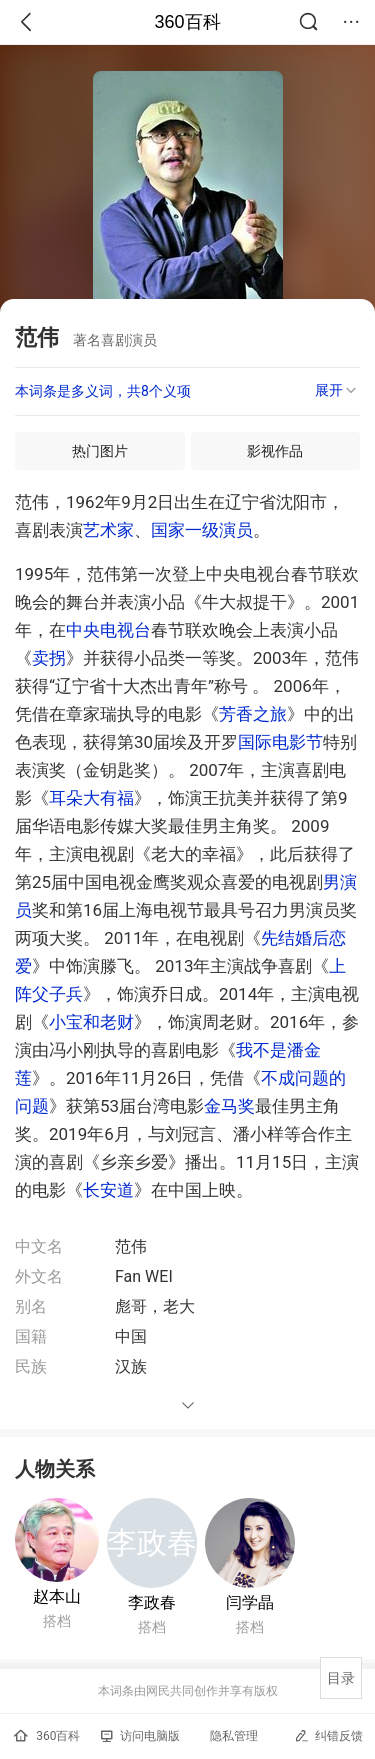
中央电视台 (108, 630)
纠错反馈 (328, 1735)
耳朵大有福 (91, 798)
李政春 (152, 1602)
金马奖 (229, 1106)
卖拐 (49, 658)
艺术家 (108, 530)
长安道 (108, 1190)
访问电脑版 (140, 1736)
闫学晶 (250, 1602)
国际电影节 (280, 742)
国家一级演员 (202, 530)
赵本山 (57, 1596)
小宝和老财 (91, 1022)
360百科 (187, 22)
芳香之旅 (253, 714)
